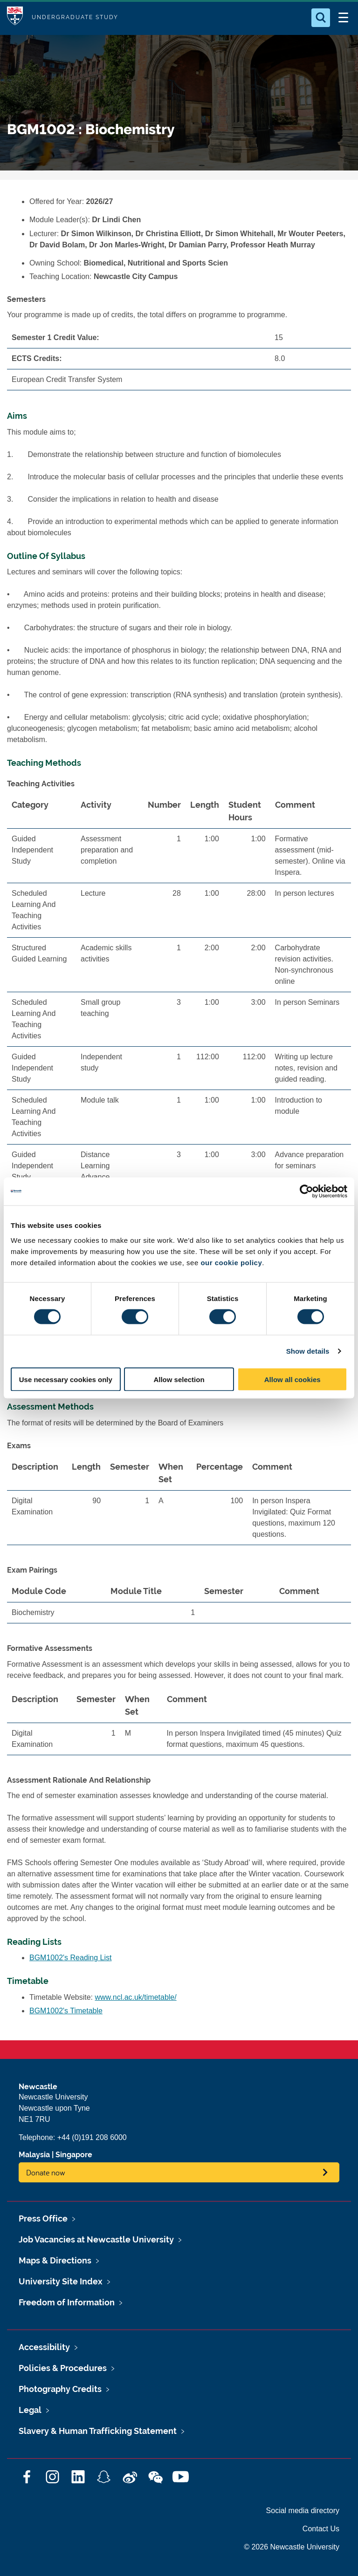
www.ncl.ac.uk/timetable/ (136, 1997)
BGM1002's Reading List (70, 1958)
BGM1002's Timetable (66, 2011)
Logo (15, 17)
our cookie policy (231, 1262)
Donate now (45, 2172)
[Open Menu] (343, 17)
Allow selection (178, 1379)
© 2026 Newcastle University (291, 2547)
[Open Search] (320, 17)
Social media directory (302, 2511)
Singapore (73, 2154)
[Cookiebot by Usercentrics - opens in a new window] (306, 1192)
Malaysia (34, 2154)
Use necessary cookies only (65, 1379)
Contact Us (321, 2529)
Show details (308, 1351)
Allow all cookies (292, 1379)
